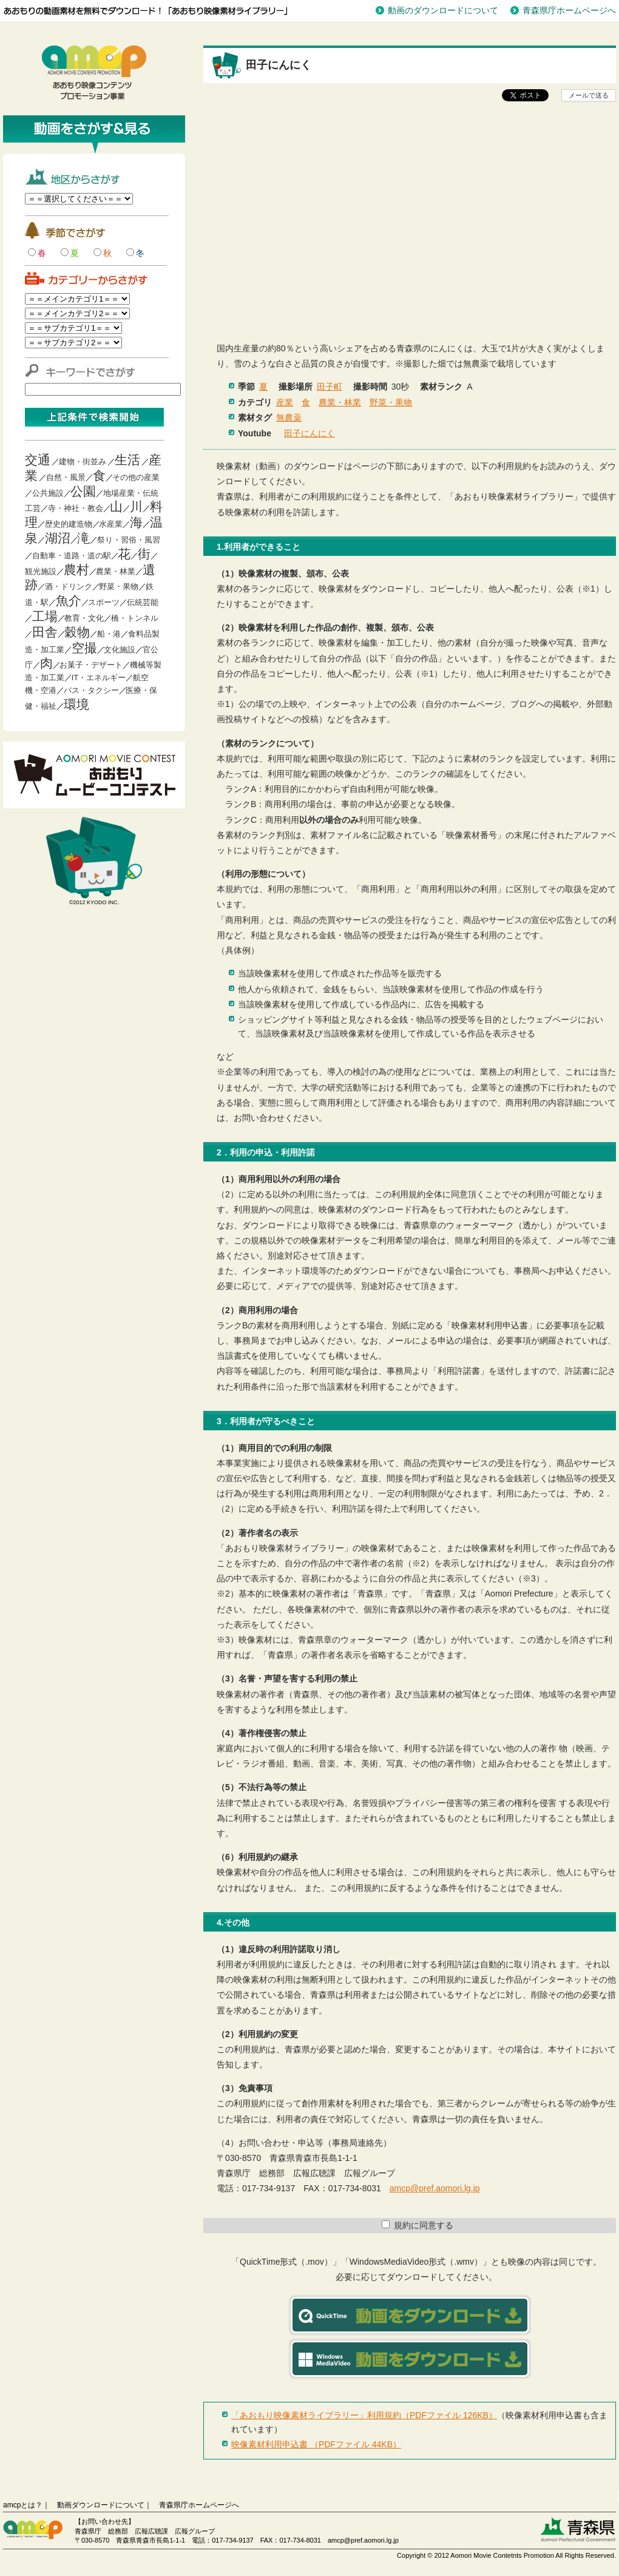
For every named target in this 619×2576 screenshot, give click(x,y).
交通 (37, 460)
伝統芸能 (142, 602)
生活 (127, 460)
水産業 (111, 524)
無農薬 (289, 417)
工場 (45, 616)
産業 (284, 402)
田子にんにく (309, 433)
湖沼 (57, 538)
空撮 (84, 648)
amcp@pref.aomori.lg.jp (435, 2188)
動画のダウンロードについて (443, 10)
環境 (76, 704)
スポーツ (104, 602)
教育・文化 (84, 618)
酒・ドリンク (68, 586)
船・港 (109, 633)
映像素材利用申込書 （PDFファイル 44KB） (316, 2444)
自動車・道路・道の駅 (71, 555)
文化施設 (119, 649)
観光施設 (40, 571)
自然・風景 (66, 477)
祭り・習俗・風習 (128, 539)
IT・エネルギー (99, 677)
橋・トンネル (134, 618)
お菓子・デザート (91, 664)
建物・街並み (82, 461)
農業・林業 (115, 571)
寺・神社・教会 (75, 508)
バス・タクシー (91, 690)
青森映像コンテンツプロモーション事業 (94, 73)
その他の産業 (136, 477)
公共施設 (48, 493)
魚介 (68, 600)
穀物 (77, 632)
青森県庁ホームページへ (569, 10)
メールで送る (589, 95)
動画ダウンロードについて (100, 2505)
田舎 (45, 632)
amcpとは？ (22, 2505)
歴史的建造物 (68, 524)
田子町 (329, 386)
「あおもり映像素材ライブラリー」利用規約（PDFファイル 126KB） (364, 2415)
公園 (83, 491)
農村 (76, 569)
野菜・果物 (118, 586)
